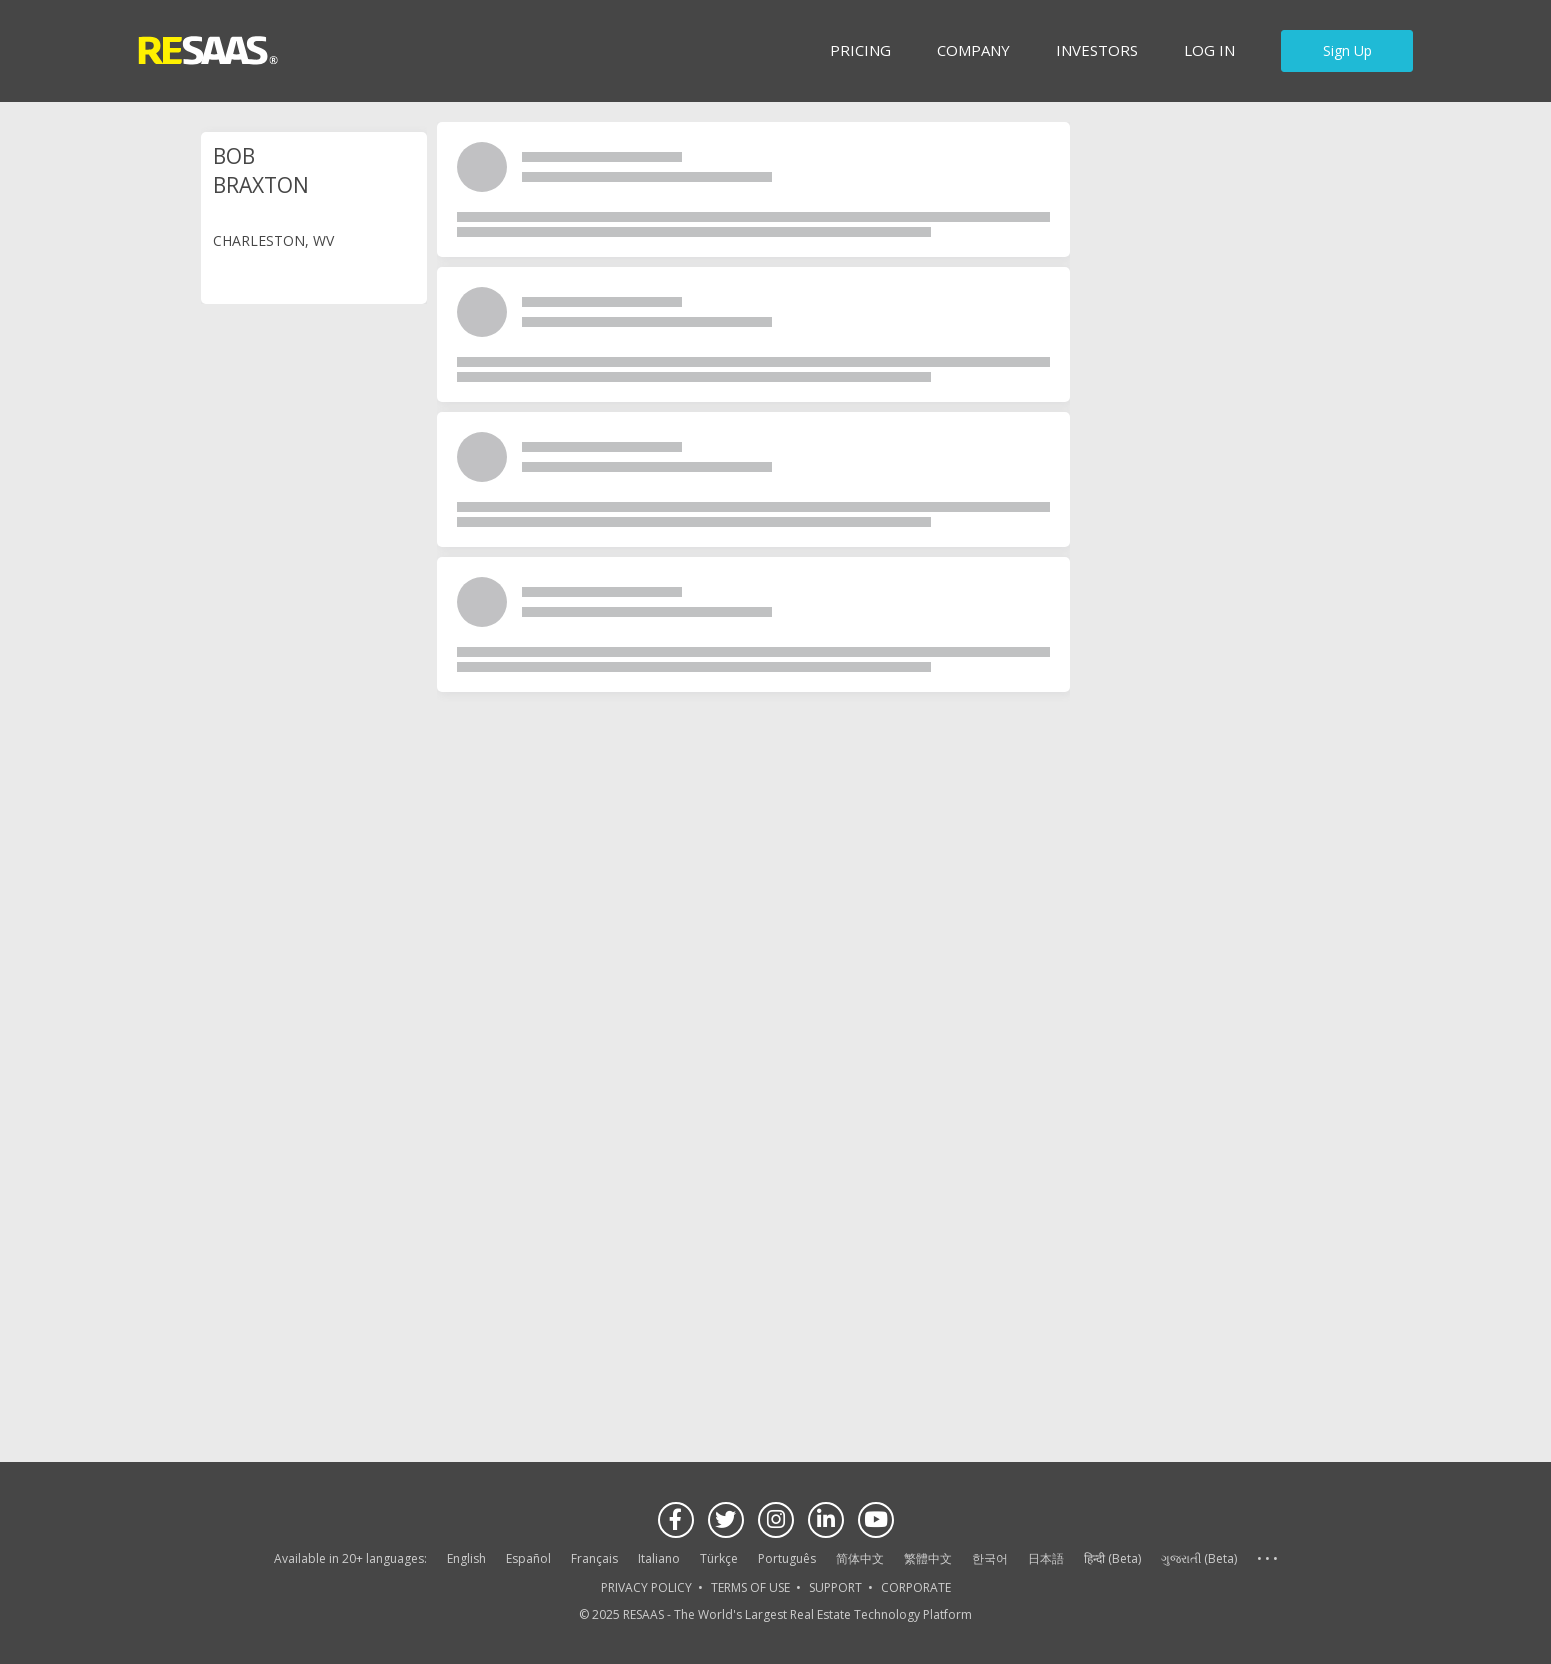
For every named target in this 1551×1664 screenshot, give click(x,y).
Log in (1209, 50)
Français (594, 1558)
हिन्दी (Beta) (1112, 1558)
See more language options (1267, 1559)
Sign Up (1347, 50)
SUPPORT (835, 1587)
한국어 (990, 1558)
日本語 (1046, 1558)
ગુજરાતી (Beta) (1199, 1558)
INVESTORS (1097, 50)
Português (787, 1558)
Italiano (659, 1558)
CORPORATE (916, 1587)
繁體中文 (928, 1558)
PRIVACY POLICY (646, 1587)
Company (973, 50)
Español (528, 1558)
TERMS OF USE (750, 1587)
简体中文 (860, 1558)
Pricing (860, 50)
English (466, 1558)
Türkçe (719, 1558)
